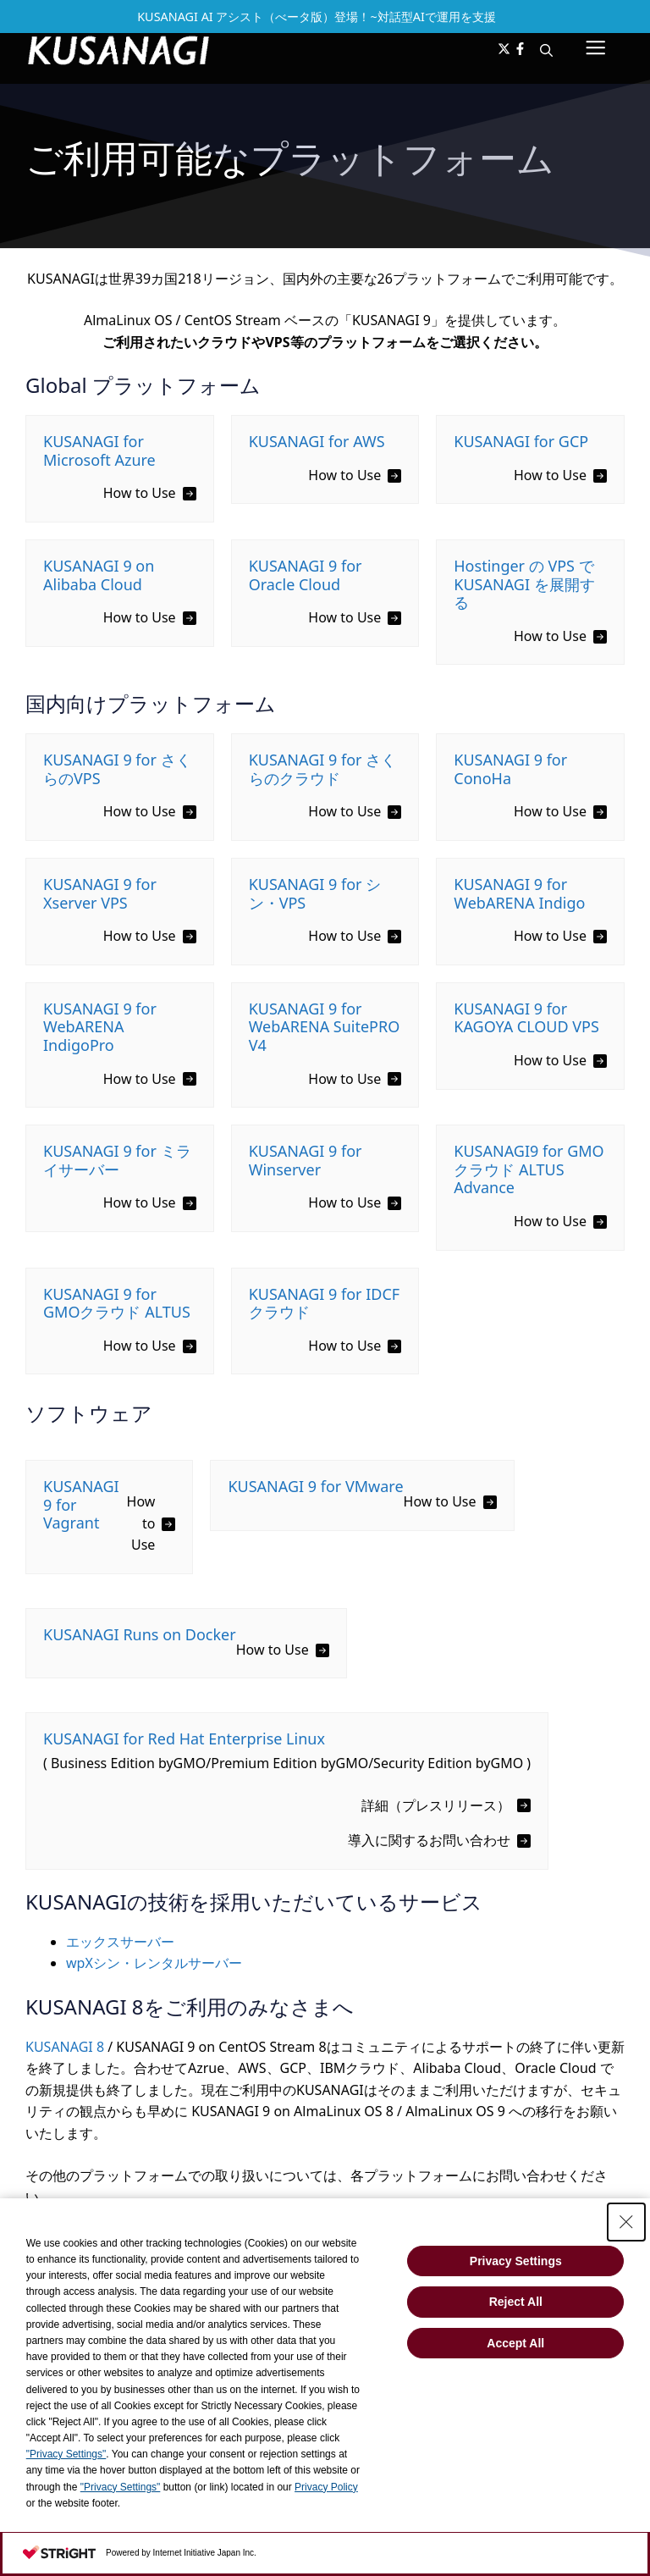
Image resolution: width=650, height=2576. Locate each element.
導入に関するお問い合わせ (429, 1840)
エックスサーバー (120, 1941)
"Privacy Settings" (66, 2454)
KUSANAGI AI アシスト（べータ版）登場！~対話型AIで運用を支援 (316, 16)
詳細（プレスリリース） (435, 1805)
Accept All (515, 2343)
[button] (546, 50)
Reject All (516, 2301)
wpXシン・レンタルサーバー (154, 1963)
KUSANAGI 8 (64, 2046)
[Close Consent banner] (626, 2222)
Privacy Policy (326, 2487)
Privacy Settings (516, 2261)
